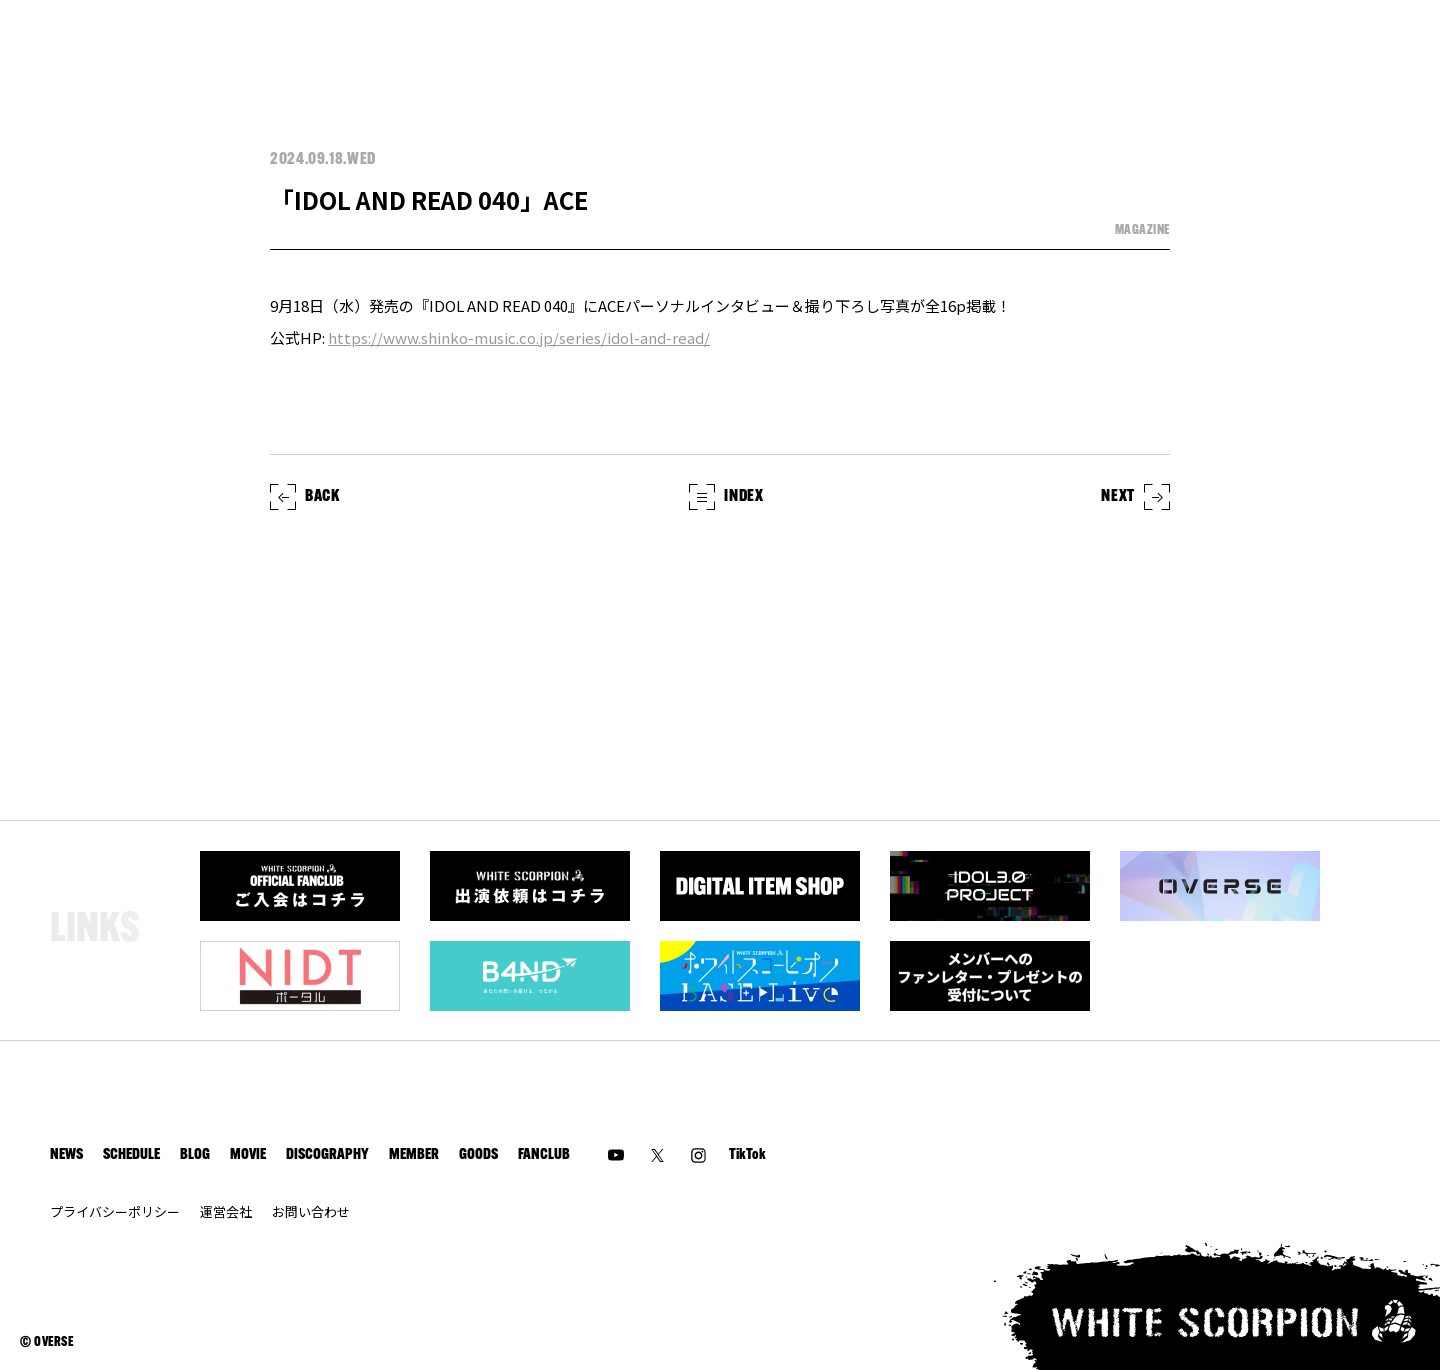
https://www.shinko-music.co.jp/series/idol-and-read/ (519, 337)
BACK (305, 497)
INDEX (726, 497)
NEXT (1135, 497)
